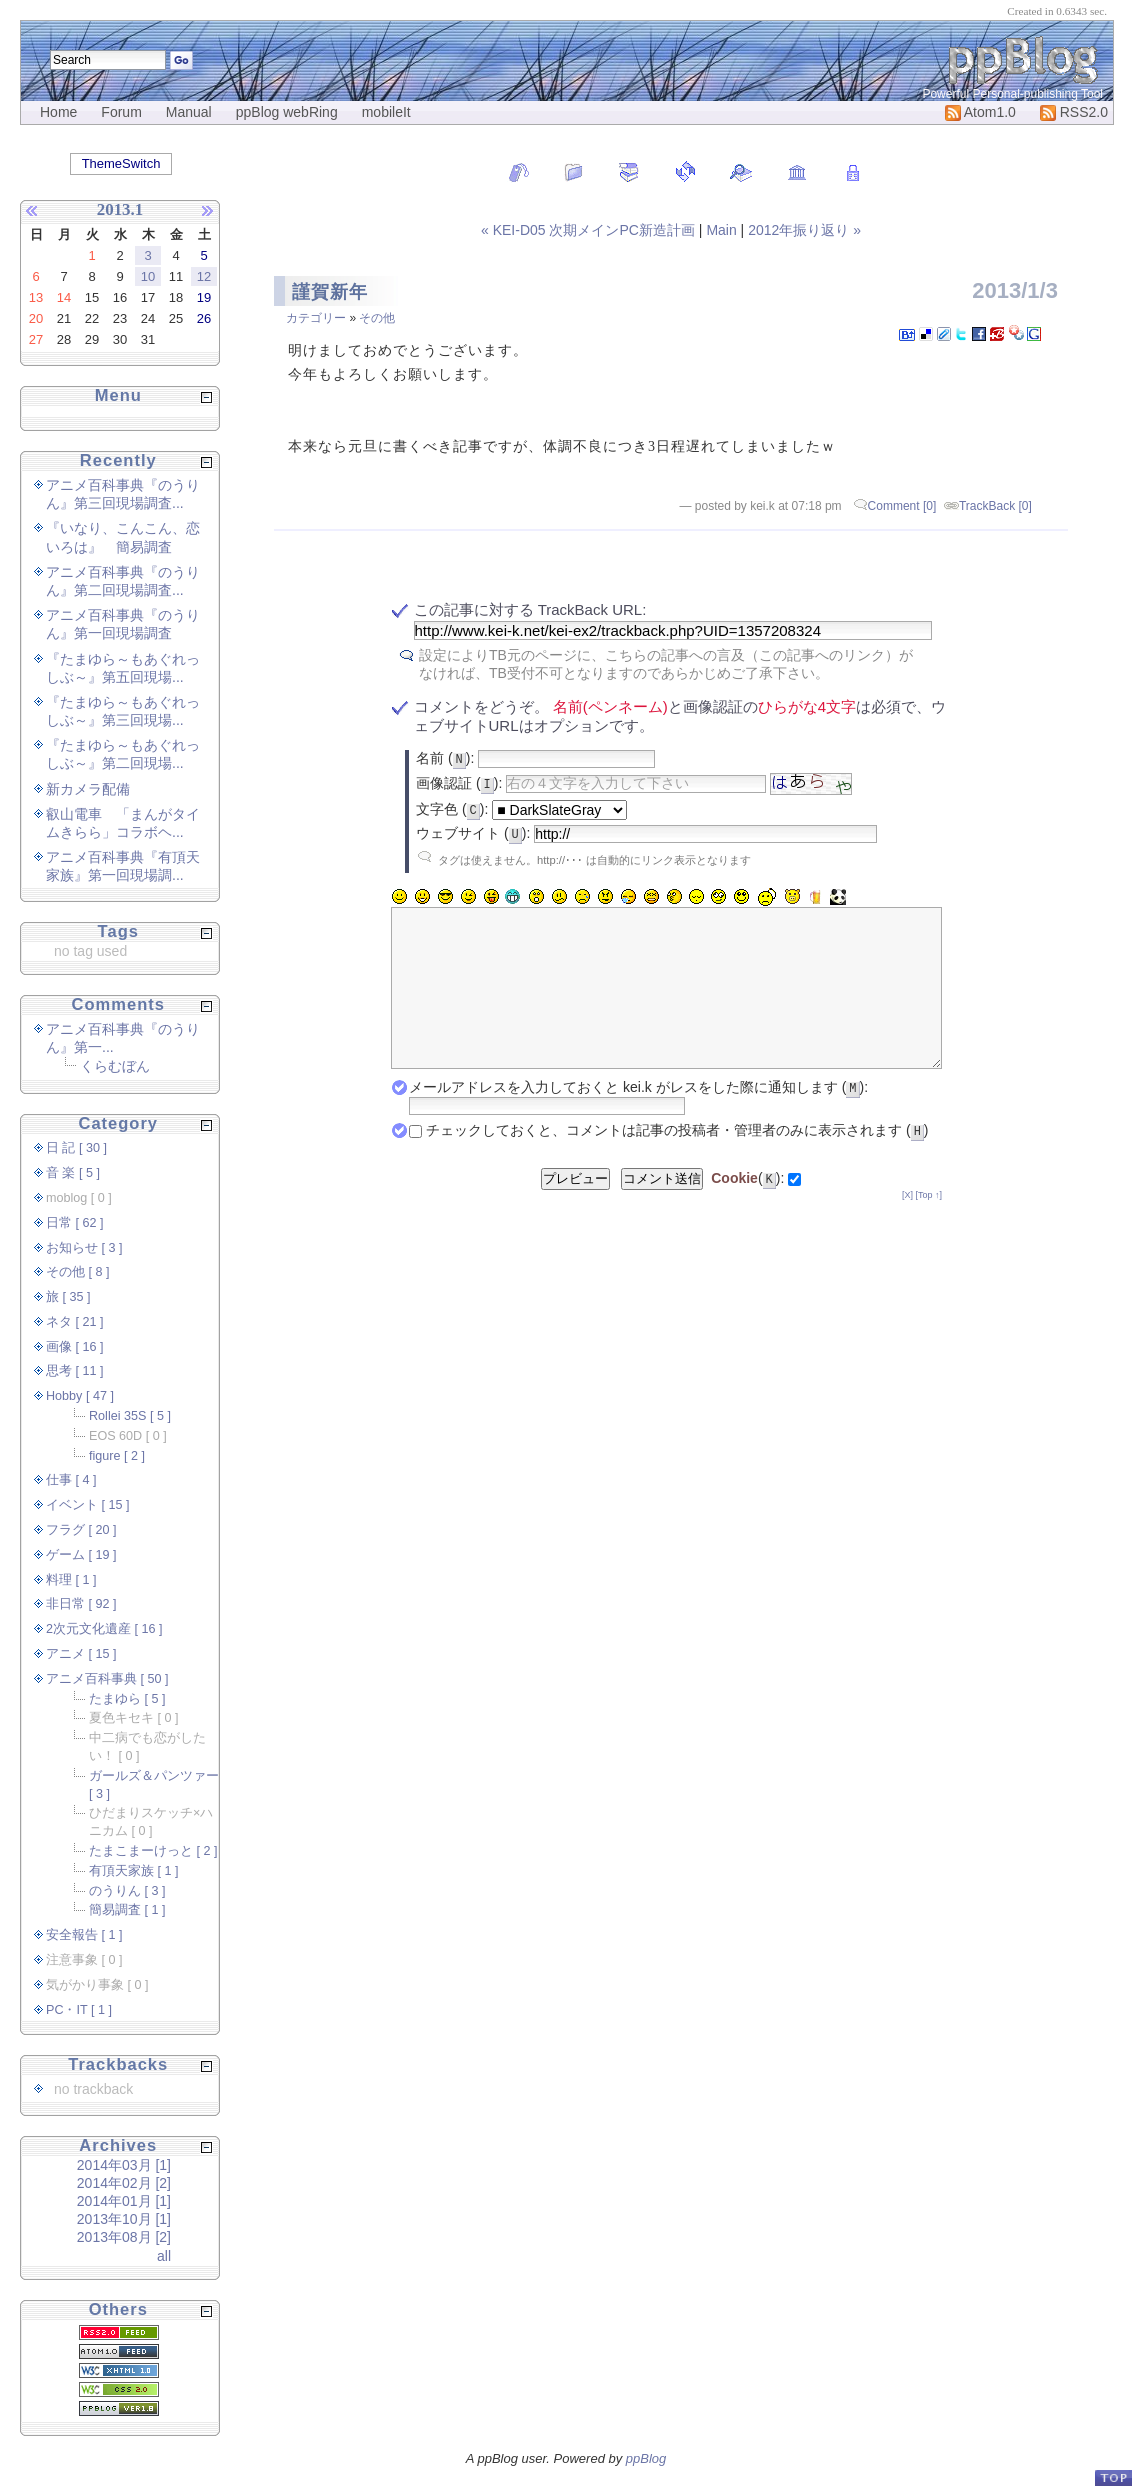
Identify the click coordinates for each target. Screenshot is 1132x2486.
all (164, 2256)
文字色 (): (452, 809)
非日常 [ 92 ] (81, 1604)
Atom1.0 (980, 112)
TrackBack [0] (995, 506)
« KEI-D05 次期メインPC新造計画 (590, 230)
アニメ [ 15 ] (81, 1654)
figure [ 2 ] (117, 1456)
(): (747, 1208)
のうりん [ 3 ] (127, 1891)
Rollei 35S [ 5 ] (130, 1416)
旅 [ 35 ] (68, 1297)
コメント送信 (662, 1208)
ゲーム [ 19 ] (81, 1555)
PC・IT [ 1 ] (79, 2010)
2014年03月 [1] (124, 2165)
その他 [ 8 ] (78, 1272)
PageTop (1113, 2477)
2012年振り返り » (804, 230)
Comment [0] (902, 506)
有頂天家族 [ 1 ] (134, 1871)
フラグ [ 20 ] (81, 1530)
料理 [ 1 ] (71, 1580)
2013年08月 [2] (124, 2237)
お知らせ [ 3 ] (84, 1248)
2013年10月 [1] (124, 2219)
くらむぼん (115, 1066)
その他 (377, 318)
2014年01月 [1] (124, 2201)
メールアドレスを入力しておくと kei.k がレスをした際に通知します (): (638, 1117)
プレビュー (575, 1208)
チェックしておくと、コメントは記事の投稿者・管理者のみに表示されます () (677, 1160)
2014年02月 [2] (124, 2183)
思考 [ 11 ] (75, 1371)
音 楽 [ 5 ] (73, 1173)
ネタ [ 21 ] (75, 1322)
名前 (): (445, 758)
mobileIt (386, 112)
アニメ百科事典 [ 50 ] (107, 1679)
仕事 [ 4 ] (71, 1480)
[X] (907, 1225)
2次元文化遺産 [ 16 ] (104, 1629)
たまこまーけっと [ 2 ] (153, 1851)
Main (721, 230)
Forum (121, 112)
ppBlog (646, 2458)
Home (58, 112)
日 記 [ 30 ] (76, 1148)
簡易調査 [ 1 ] (127, 1910)
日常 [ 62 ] (75, 1223)
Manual (189, 112)
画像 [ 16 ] (75, 1347)
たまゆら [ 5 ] (127, 1699)
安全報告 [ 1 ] (84, 1935)
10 (148, 276)
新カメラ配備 (88, 789)
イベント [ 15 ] (88, 1505)
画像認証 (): (459, 783)
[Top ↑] (928, 1225)
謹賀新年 (330, 292)
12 (204, 276)
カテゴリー (316, 318)
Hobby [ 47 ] (80, 1396)
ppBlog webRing (287, 112)
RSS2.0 (1074, 112)
